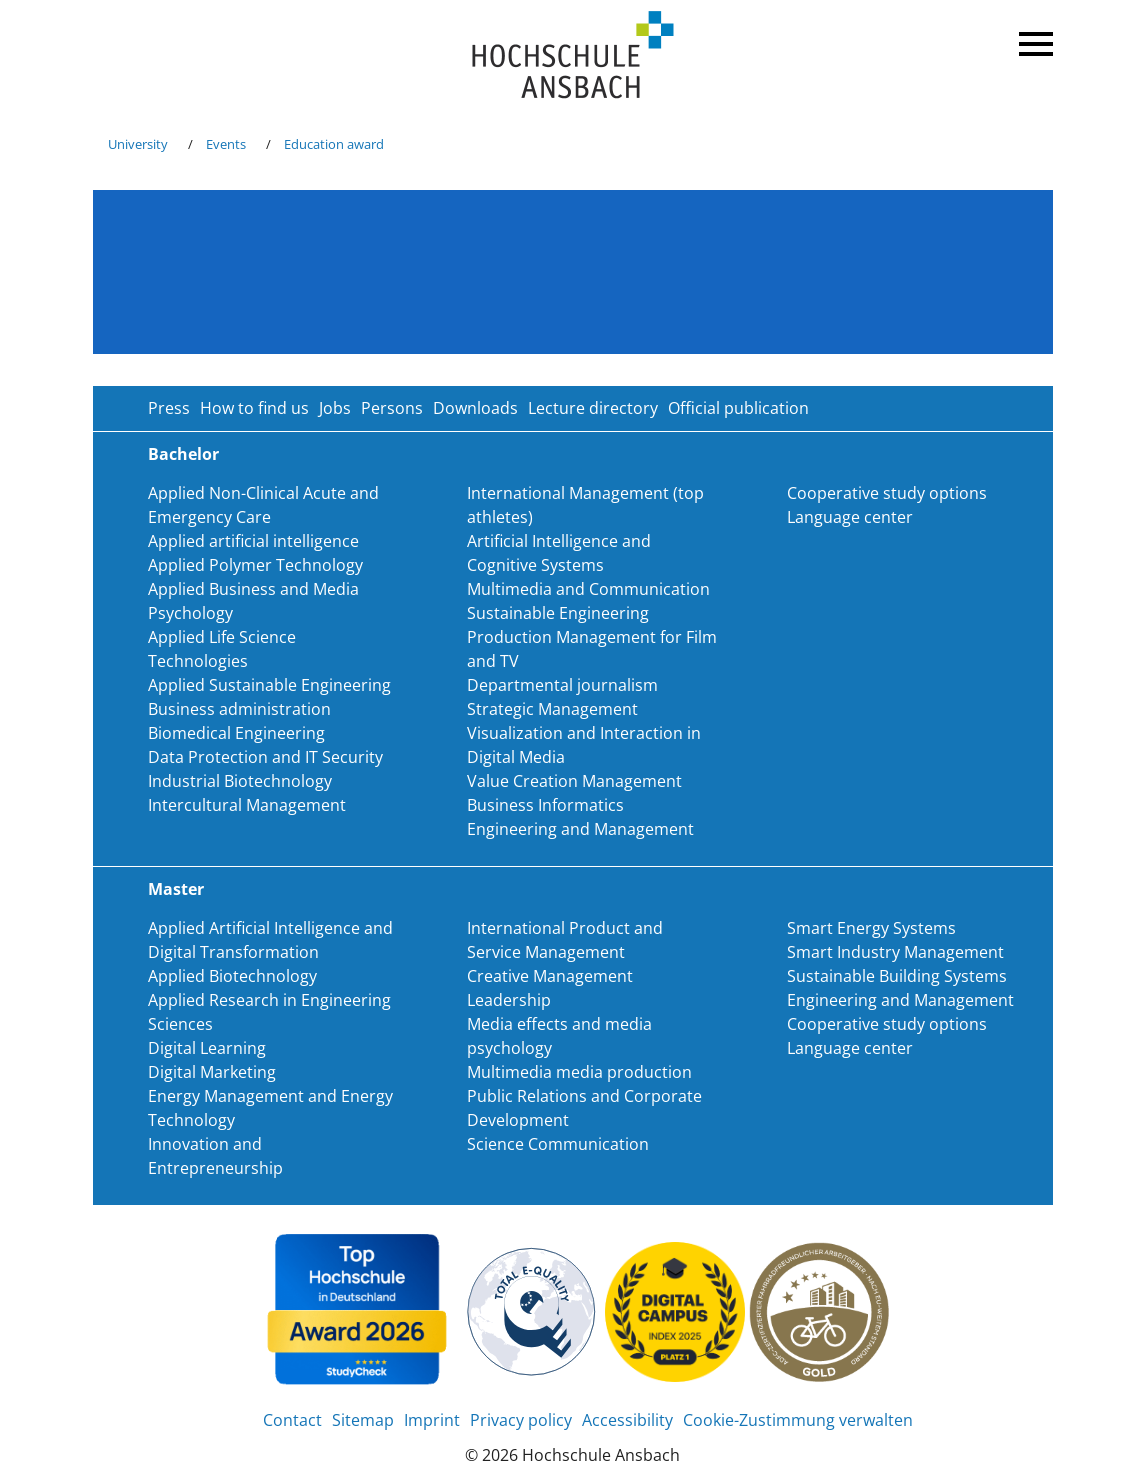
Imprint (432, 1420)
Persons (392, 408)
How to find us (254, 408)
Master (176, 889)
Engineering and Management (580, 829)
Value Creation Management (574, 781)
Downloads (475, 408)
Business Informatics (545, 805)
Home (573, 55)
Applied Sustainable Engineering (269, 685)
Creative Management (550, 976)
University (138, 144)
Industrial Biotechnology (240, 781)
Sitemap (363, 1420)
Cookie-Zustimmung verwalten (798, 1420)
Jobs (335, 408)
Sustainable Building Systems (897, 976)
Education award (334, 144)
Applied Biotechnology (232, 976)
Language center (850, 517)
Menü (1033, 40)
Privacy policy (521, 1420)
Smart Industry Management (895, 952)
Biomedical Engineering (236, 733)
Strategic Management (552, 709)
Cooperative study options (887, 493)
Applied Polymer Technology (255, 565)
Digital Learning (207, 1048)
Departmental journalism (562, 685)
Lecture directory (593, 408)
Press (169, 408)
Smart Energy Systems (871, 928)
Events (226, 144)
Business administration (239, 709)
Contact (292, 1420)
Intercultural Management (247, 805)
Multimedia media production (579, 1072)
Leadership (509, 1000)
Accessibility (627, 1420)
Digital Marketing (212, 1072)
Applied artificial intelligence (253, 541)
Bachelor (183, 454)
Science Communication (558, 1144)
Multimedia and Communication (588, 589)
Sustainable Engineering (558, 613)
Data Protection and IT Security (265, 757)
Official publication (738, 408)
